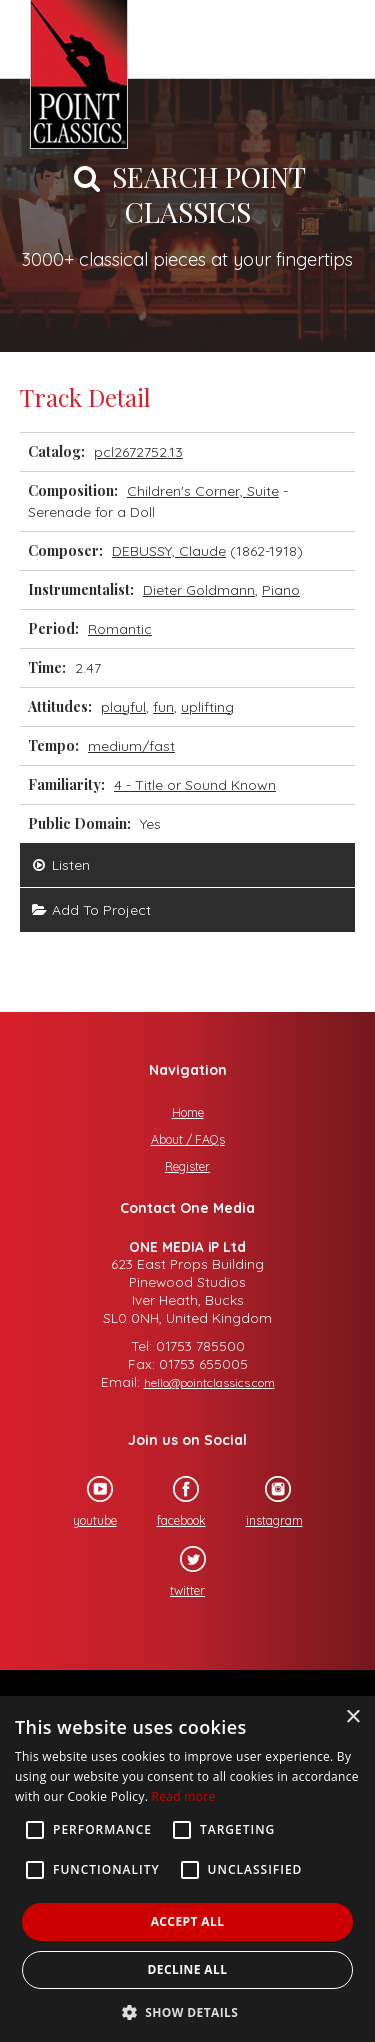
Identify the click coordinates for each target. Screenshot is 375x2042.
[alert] (187, 1869)
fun (163, 707)
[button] (188, 2010)
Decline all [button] (188, 1969)
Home (188, 1112)
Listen (60, 865)
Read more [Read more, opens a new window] (184, 1796)
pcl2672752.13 (138, 452)
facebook (172, 1502)
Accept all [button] (188, 1921)
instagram (265, 1502)
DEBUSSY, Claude (169, 551)
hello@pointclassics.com (209, 1382)
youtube (86, 1502)
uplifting (207, 707)
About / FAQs (188, 1139)
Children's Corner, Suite (203, 491)
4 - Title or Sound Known (195, 785)
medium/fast (131, 746)
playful (123, 707)
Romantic (120, 629)
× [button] (352, 1717)
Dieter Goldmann (199, 590)
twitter (179, 1572)
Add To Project (90, 910)
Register (187, 1166)
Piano (281, 590)
